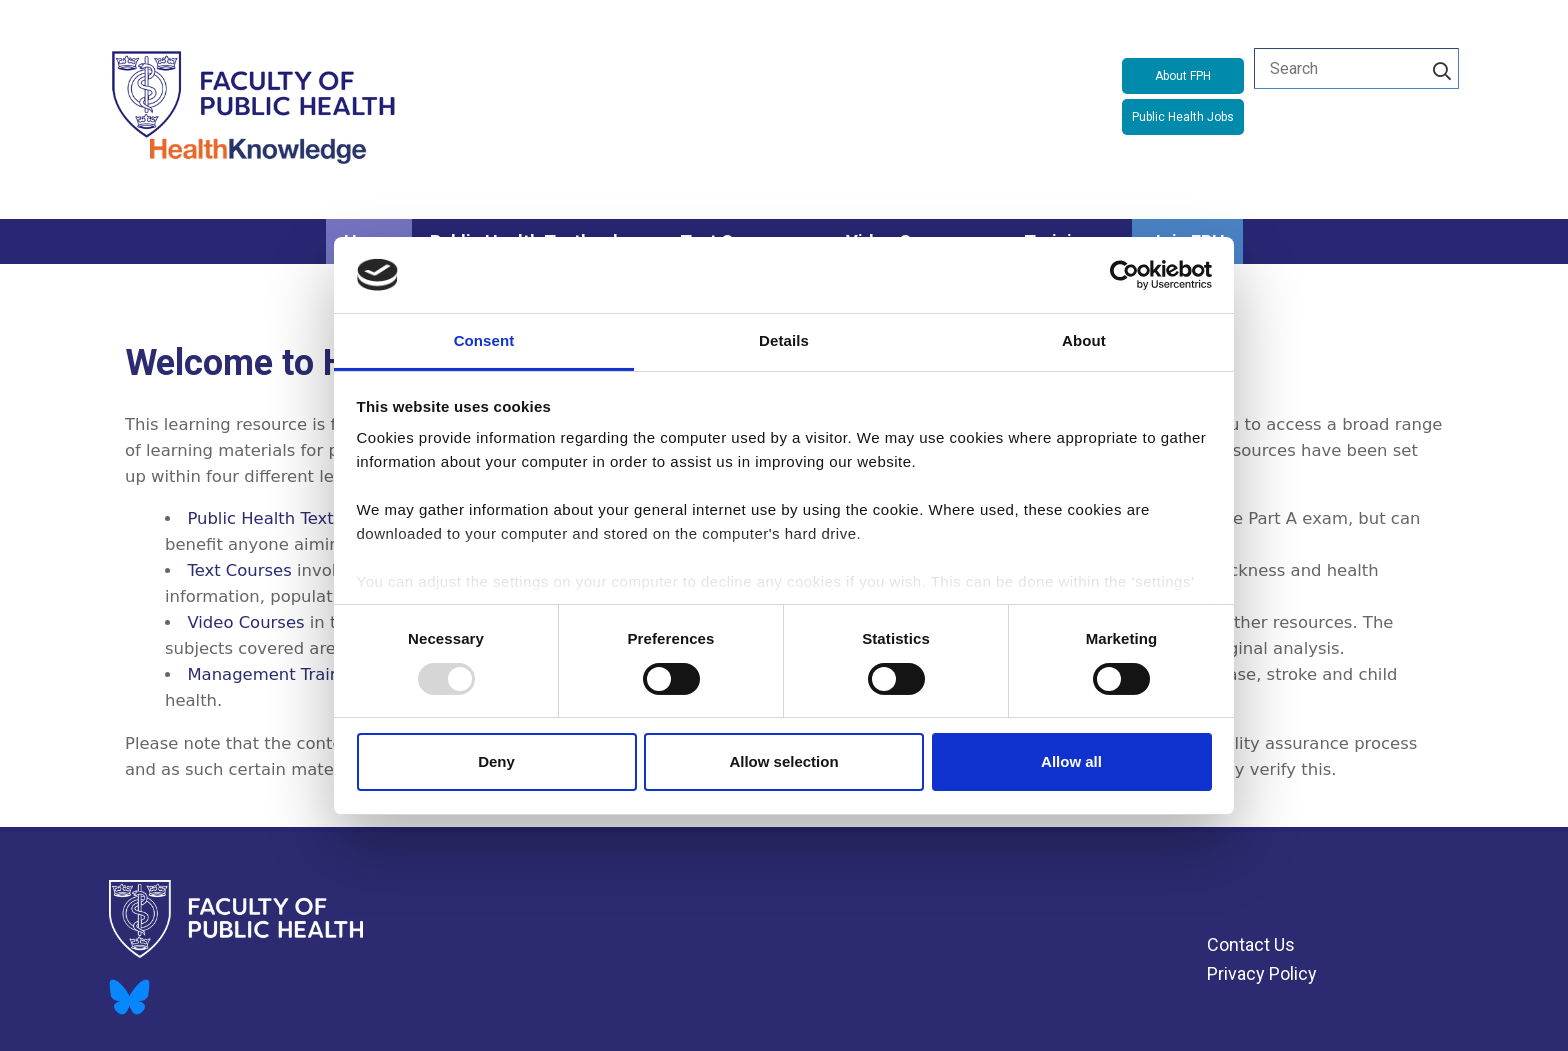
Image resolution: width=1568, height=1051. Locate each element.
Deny (496, 761)
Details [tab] (784, 340)
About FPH (1183, 76)
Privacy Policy (1262, 973)
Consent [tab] (484, 340)
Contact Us (1251, 944)
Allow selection (783, 761)
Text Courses (239, 570)
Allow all (1071, 761)
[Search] (1442, 68)
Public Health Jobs (1183, 117)
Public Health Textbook (280, 518)
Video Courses (245, 622)
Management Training (276, 674)
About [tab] (1084, 340)
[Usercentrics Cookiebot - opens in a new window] (1124, 275)
